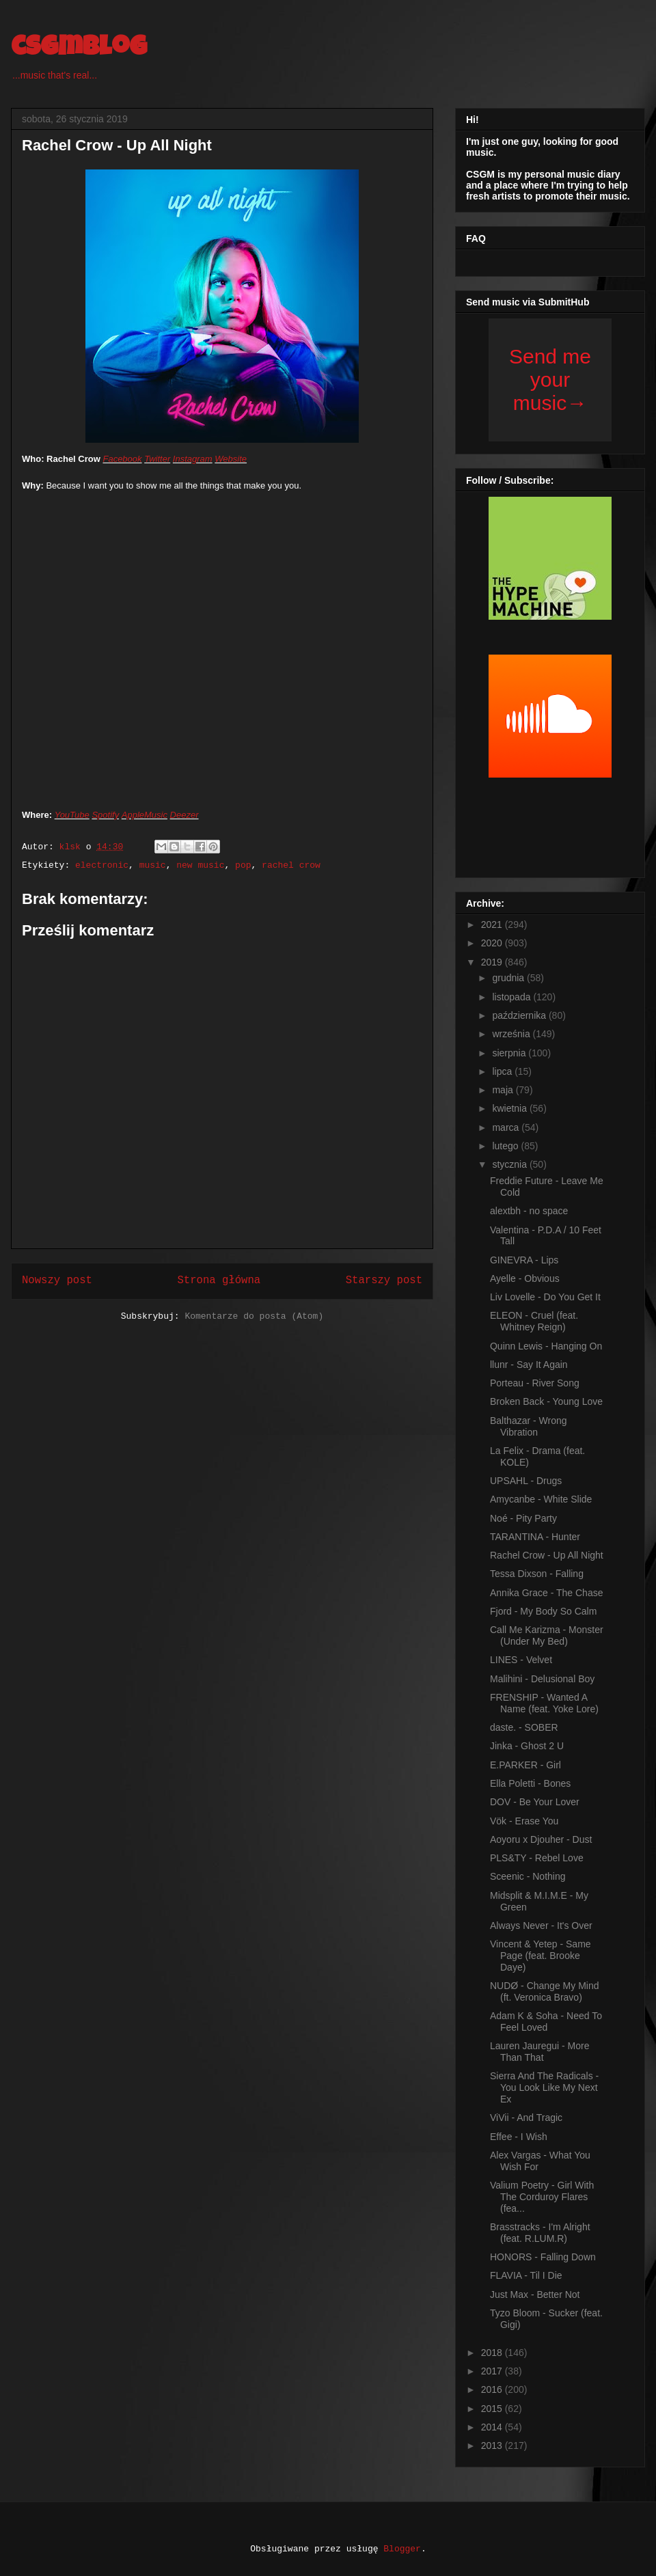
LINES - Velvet (521, 1659)
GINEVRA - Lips (524, 1260)
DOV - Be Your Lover (534, 1801)
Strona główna (218, 1280)
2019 (493, 962)
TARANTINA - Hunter (535, 1536)
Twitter (157, 459)
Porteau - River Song (534, 1383)
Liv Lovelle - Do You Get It (545, 1296)
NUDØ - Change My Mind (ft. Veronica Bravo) (544, 1991)
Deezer (184, 815)
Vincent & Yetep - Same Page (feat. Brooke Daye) (540, 1955)
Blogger (402, 2549)
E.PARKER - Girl (525, 1764)
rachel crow (291, 865)
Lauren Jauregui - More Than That (540, 2051)
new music (200, 865)
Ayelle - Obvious (525, 1278)
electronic (101, 865)
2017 (493, 2371)
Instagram (193, 459)
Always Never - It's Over (541, 1925)
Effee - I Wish (518, 2136)
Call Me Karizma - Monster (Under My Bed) (546, 1635)
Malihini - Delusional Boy (542, 1678)
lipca (503, 1071)
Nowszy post (57, 1280)
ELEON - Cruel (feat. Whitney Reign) (534, 1321)
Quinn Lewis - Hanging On (546, 1346)
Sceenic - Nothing (528, 1876)
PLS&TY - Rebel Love (537, 1857)
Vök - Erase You (524, 1820)
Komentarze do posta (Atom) (253, 1316)
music (152, 865)
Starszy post (384, 1280)
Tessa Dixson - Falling (537, 1573)
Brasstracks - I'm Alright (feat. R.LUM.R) (540, 2232)
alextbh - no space (529, 1210)
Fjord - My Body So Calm (543, 1611)
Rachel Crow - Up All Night (546, 1555)
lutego (506, 1145)
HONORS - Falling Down (543, 2256)
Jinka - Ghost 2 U (527, 1745)
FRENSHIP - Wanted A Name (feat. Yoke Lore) (544, 1703)
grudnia (509, 977)
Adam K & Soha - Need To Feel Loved (546, 2021)
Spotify (105, 815)
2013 (493, 2445)
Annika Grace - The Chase (546, 1592)
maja (503, 1089)
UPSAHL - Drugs (526, 1480)
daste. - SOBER (524, 1727)
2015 (493, 2408)
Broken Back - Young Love (546, 1401)
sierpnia (510, 1052)
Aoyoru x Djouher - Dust (541, 1839)
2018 (493, 2352)
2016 (493, 2389)
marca (506, 1127)
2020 (493, 942)
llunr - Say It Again (529, 1364)
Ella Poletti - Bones (530, 1783)
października (520, 1015)
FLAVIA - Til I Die (526, 2275)
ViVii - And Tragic (526, 2117)
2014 (493, 2427)
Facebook (121, 459)
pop (243, 865)
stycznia (510, 1164)
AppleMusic (144, 815)
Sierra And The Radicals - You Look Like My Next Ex (544, 2087)
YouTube (72, 815)
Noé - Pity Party (523, 1518)
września (512, 1033)
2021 (493, 924)
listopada (512, 996)
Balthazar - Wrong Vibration (528, 1426)
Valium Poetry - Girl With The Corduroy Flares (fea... (542, 2197)
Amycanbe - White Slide (541, 1499)
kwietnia (510, 1108)
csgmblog (79, 49)
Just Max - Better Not (534, 2294)
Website (231, 459)
